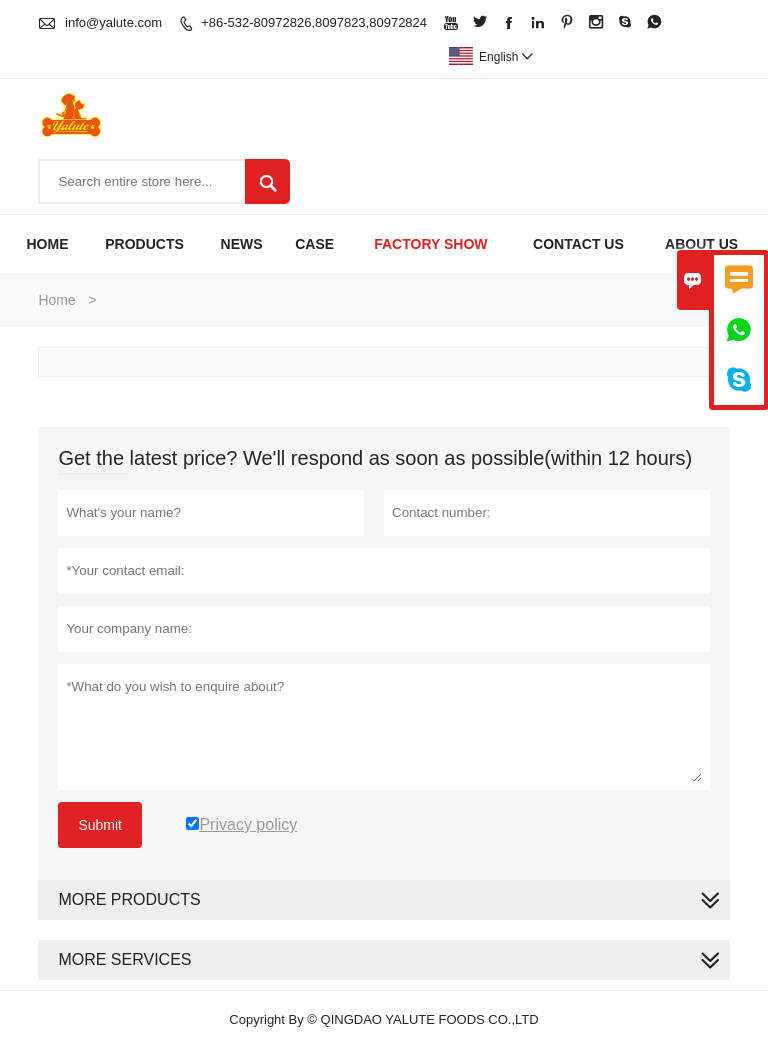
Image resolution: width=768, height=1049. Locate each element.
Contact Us (578, 244)
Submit (100, 825)
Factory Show (430, 244)
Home (47, 244)
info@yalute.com (113, 22)
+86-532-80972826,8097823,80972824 (314, 22)
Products (144, 244)
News (242, 244)
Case (314, 244)
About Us (701, 244)
